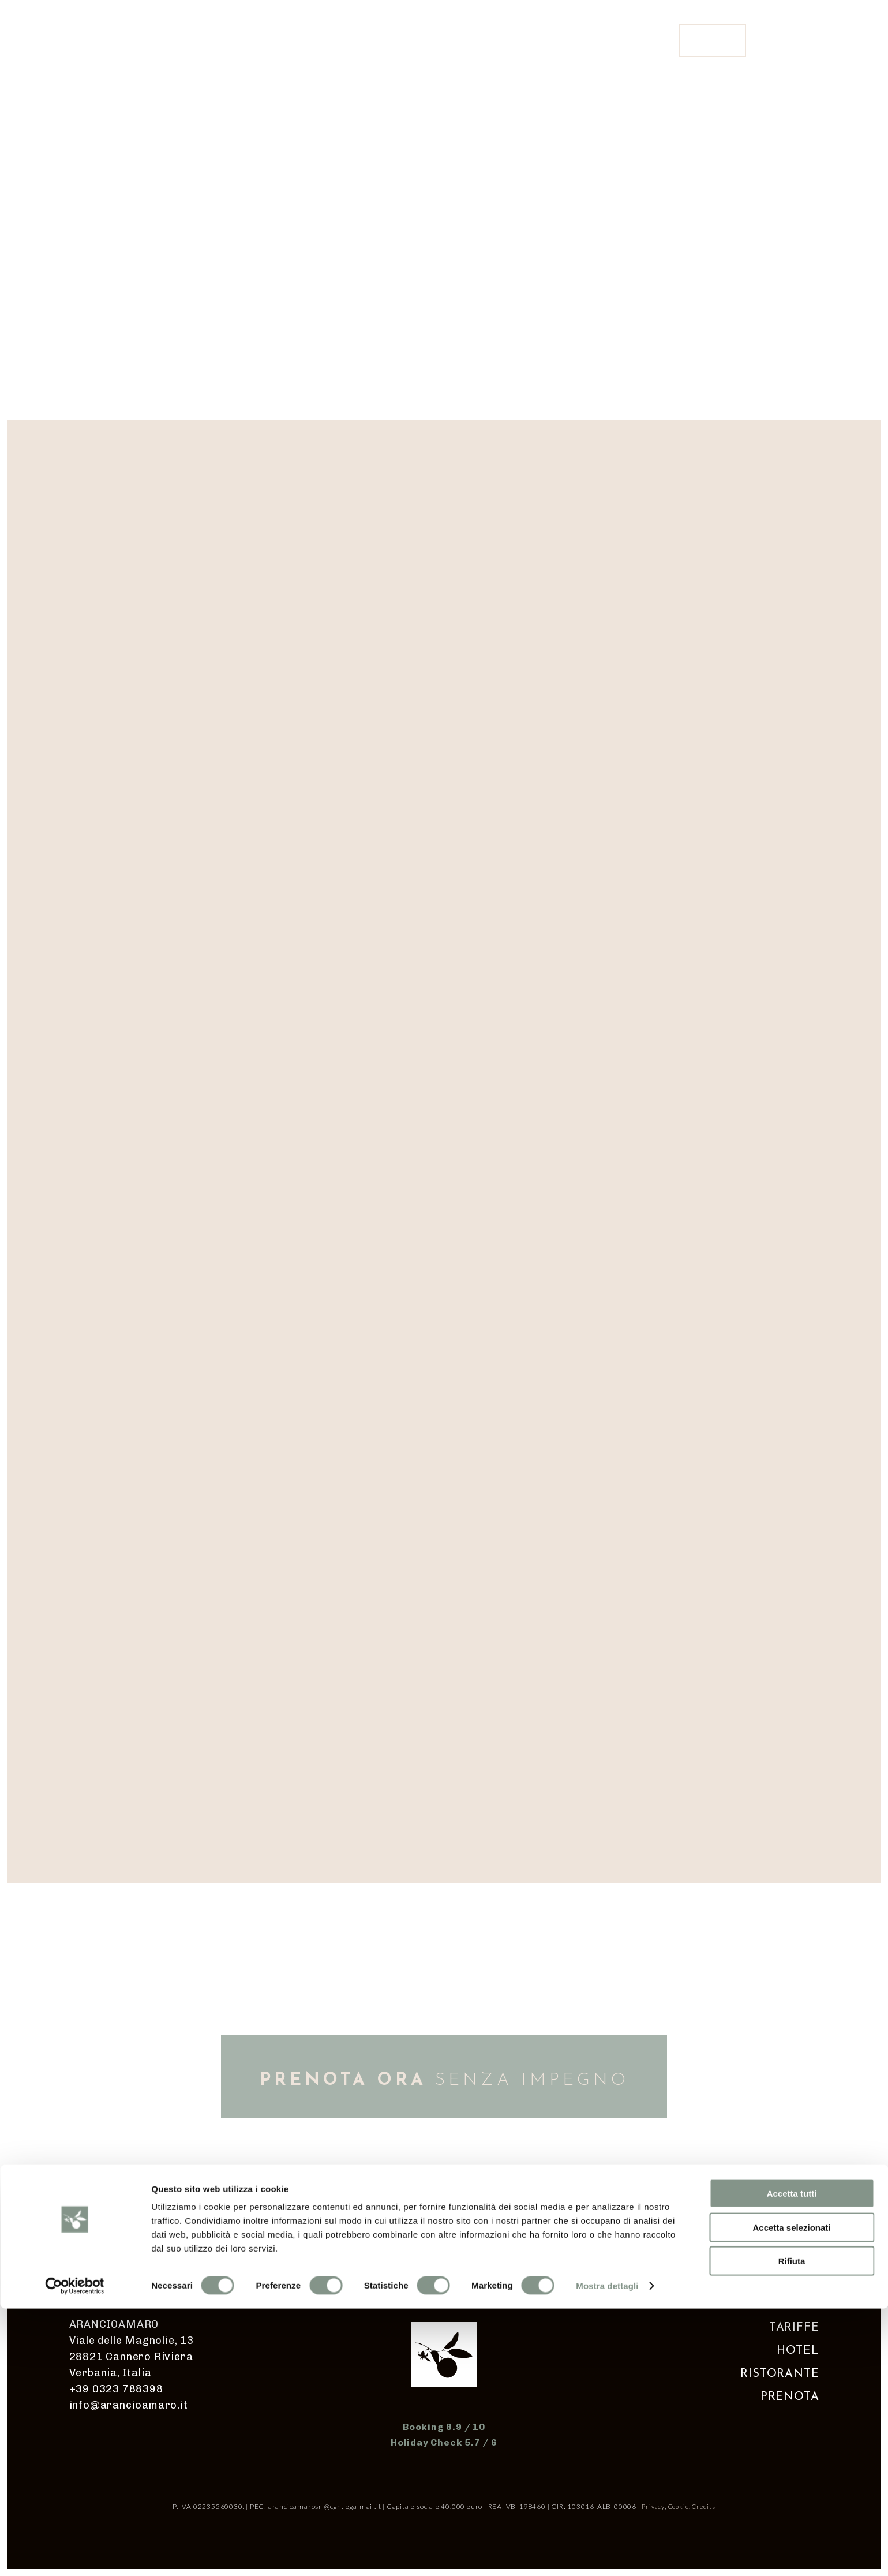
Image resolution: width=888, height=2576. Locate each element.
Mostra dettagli (607, 2553)
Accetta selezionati (791, 2495)
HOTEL (798, 2351)
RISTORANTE (779, 2374)
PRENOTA (789, 2397)
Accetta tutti (792, 2461)
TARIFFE (794, 2328)
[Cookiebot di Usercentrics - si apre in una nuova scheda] (74, 2553)
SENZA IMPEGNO (444, 2080)
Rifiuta (791, 2528)
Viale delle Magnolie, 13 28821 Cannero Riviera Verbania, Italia (131, 2356)
